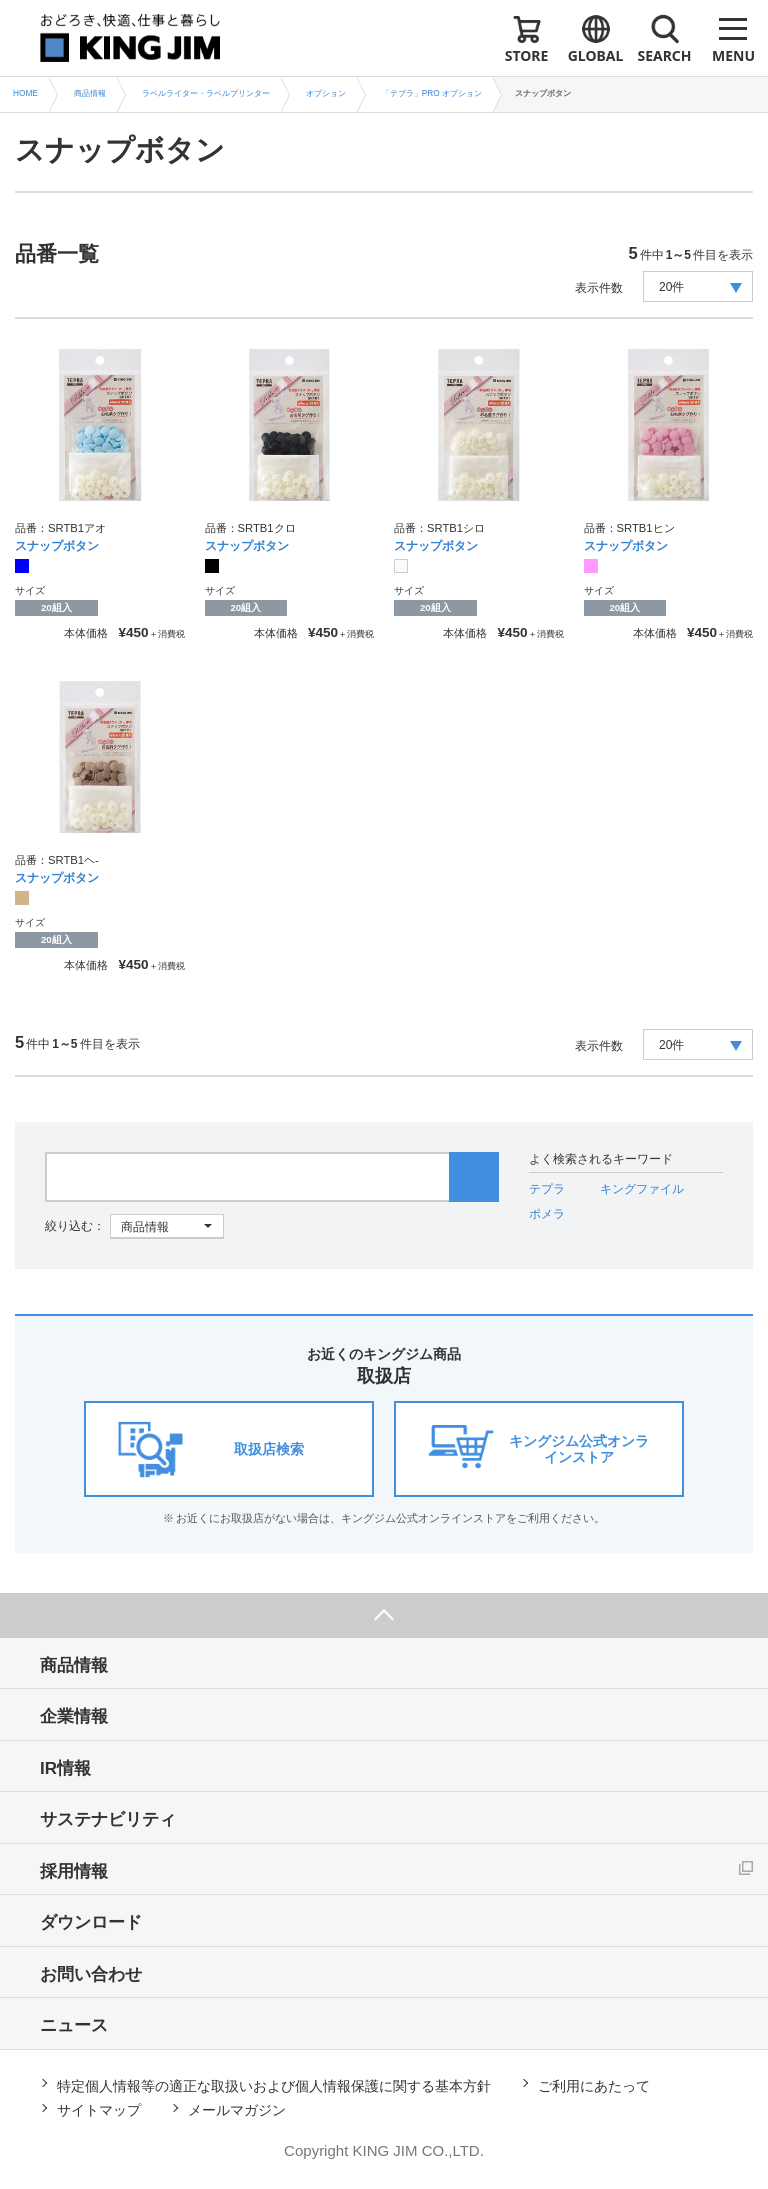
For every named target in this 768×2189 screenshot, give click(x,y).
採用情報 (74, 1871)
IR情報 (65, 1768)
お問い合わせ (91, 1974)
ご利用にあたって (594, 2086)
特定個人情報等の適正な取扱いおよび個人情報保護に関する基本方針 (274, 2086)
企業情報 (74, 1716)
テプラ (547, 1189)
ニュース (74, 2025)
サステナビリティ (108, 1819)
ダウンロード (91, 1922)
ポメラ (547, 1214)
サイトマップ (99, 2110)
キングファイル (642, 1189)
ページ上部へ (384, 1615)
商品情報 (74, 1665)
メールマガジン (237, 2110)
